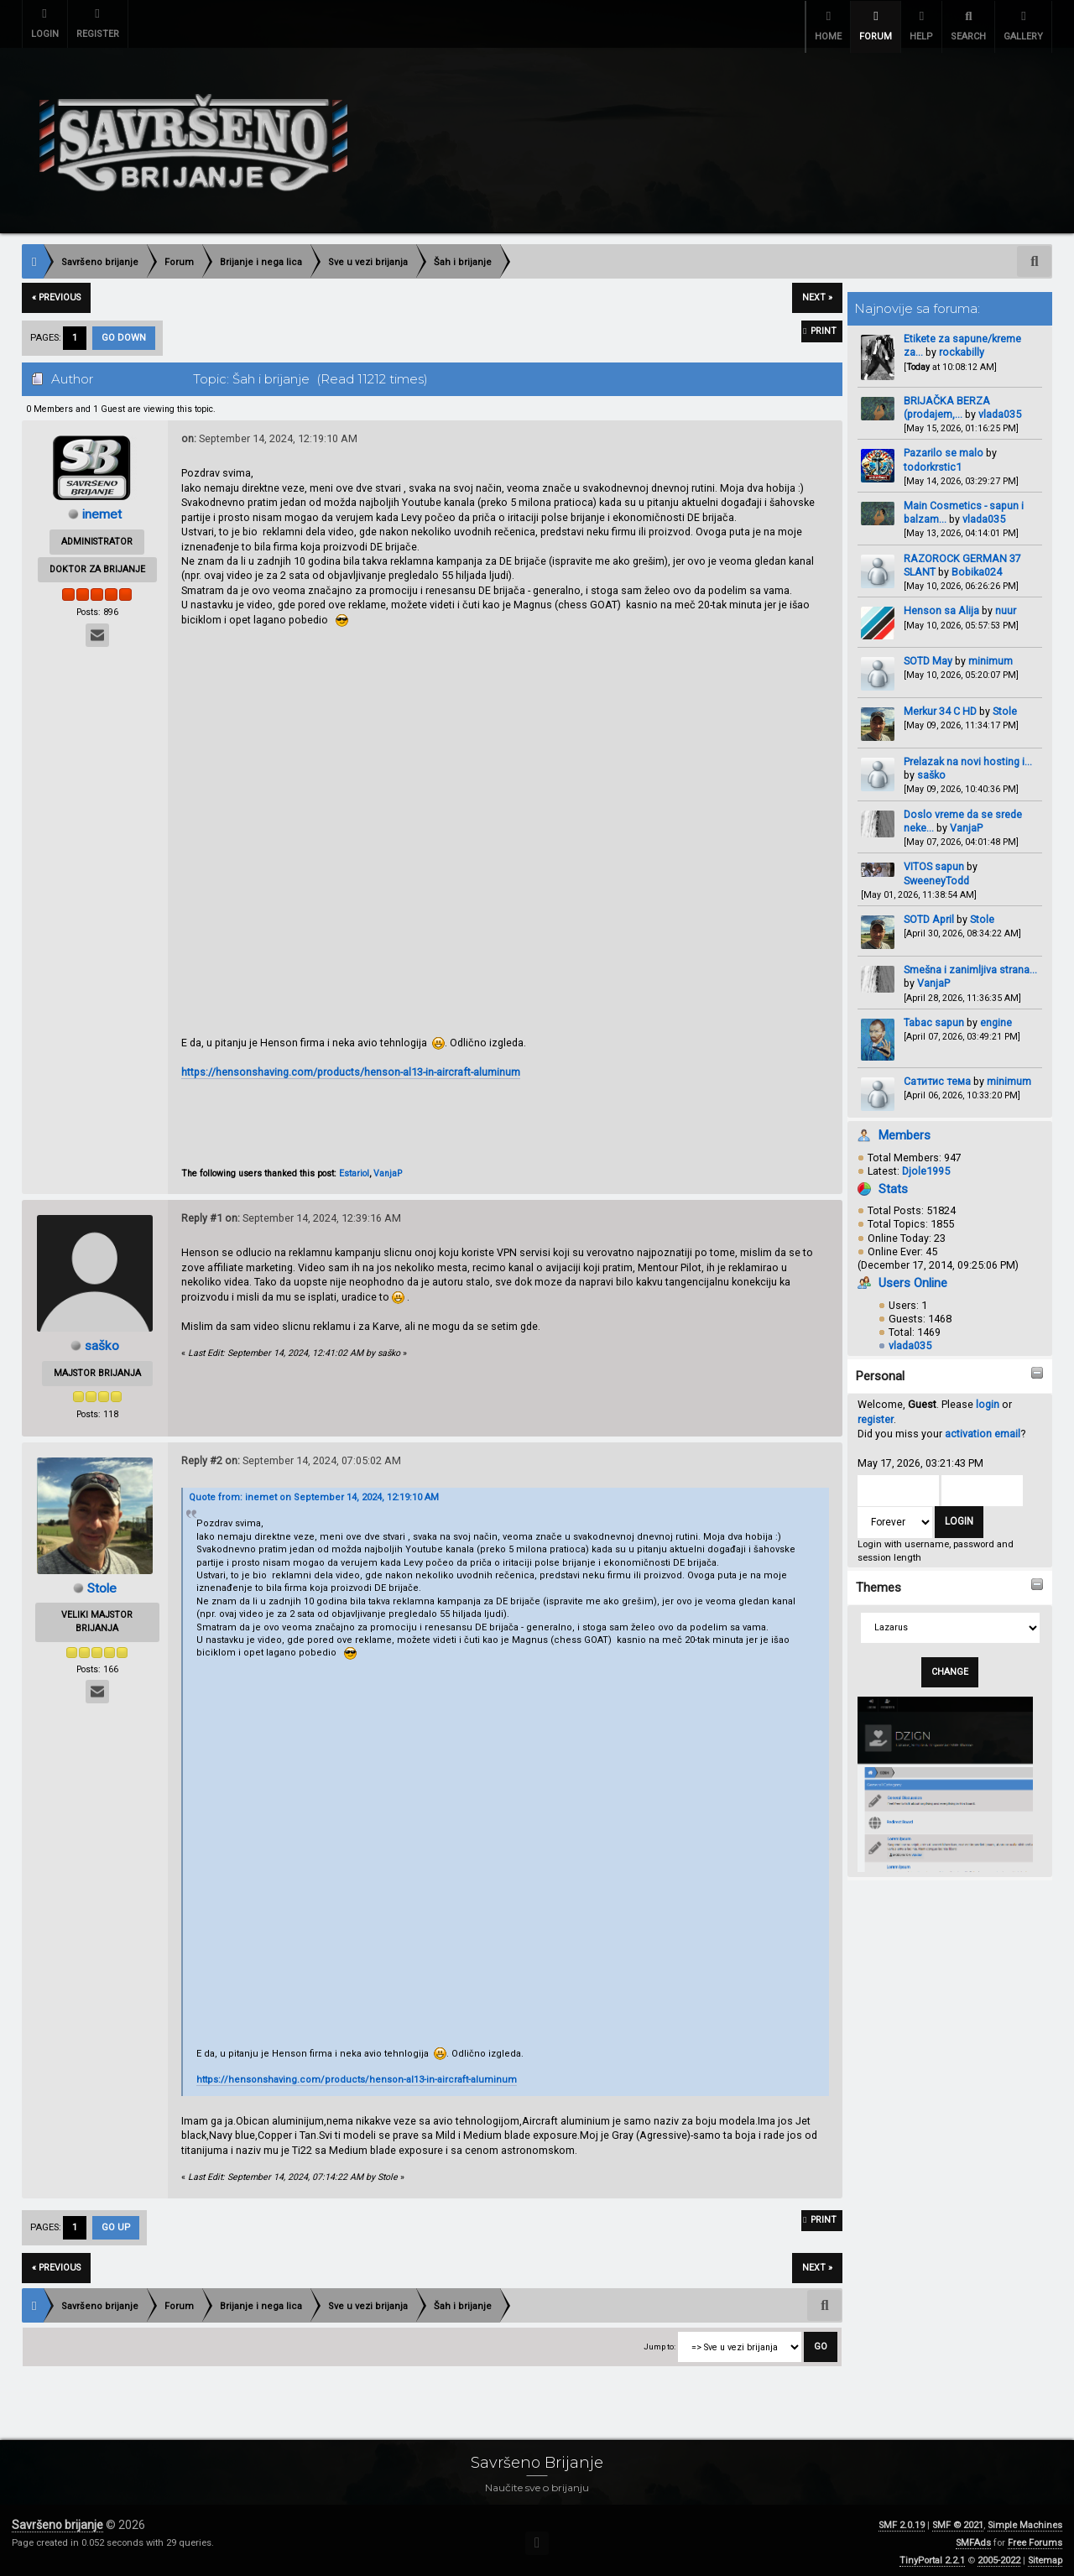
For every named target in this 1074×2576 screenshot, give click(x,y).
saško (931, 770)
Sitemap (1045, 2555)
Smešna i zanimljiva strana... (970, 964)
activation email (982, 1428)
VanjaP (966, 822)
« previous (56, 292)
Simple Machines (1025, 2520)
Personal (880, 1371)
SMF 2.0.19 (901, 2520)
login (987, 1399)
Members (904, 1130)
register (876, 1414)
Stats (893, 1184)
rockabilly (961, 347)
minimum (990, 655)
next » (817, 292)
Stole (1005, 706)
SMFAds (973, 2537)
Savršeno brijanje (57, 2519)
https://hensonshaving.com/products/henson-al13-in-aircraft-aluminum (350, 1067)
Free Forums (1035, 2537)
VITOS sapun (934, 861)
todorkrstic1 (933, 461)
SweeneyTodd (936, 874)
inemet (101, 509)
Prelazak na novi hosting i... (968, 756)
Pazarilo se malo (943, 447)
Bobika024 (976, 567)
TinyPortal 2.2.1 (932, 2555)
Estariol (354, 1168)
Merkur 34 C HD (941, 706)
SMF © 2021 (957, 2520)
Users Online (912, 1277)
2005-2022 (999, 2555)
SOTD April (929, 914)
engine (996, 1017)
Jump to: (659, 2341)
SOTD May (928, 655)
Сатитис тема (937, 1076)
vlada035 (999, 409)
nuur (1005, 605)
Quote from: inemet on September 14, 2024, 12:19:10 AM (314, 1492)
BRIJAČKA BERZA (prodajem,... (947, 401)
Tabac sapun (934, 1017)
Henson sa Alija (941, 605)
